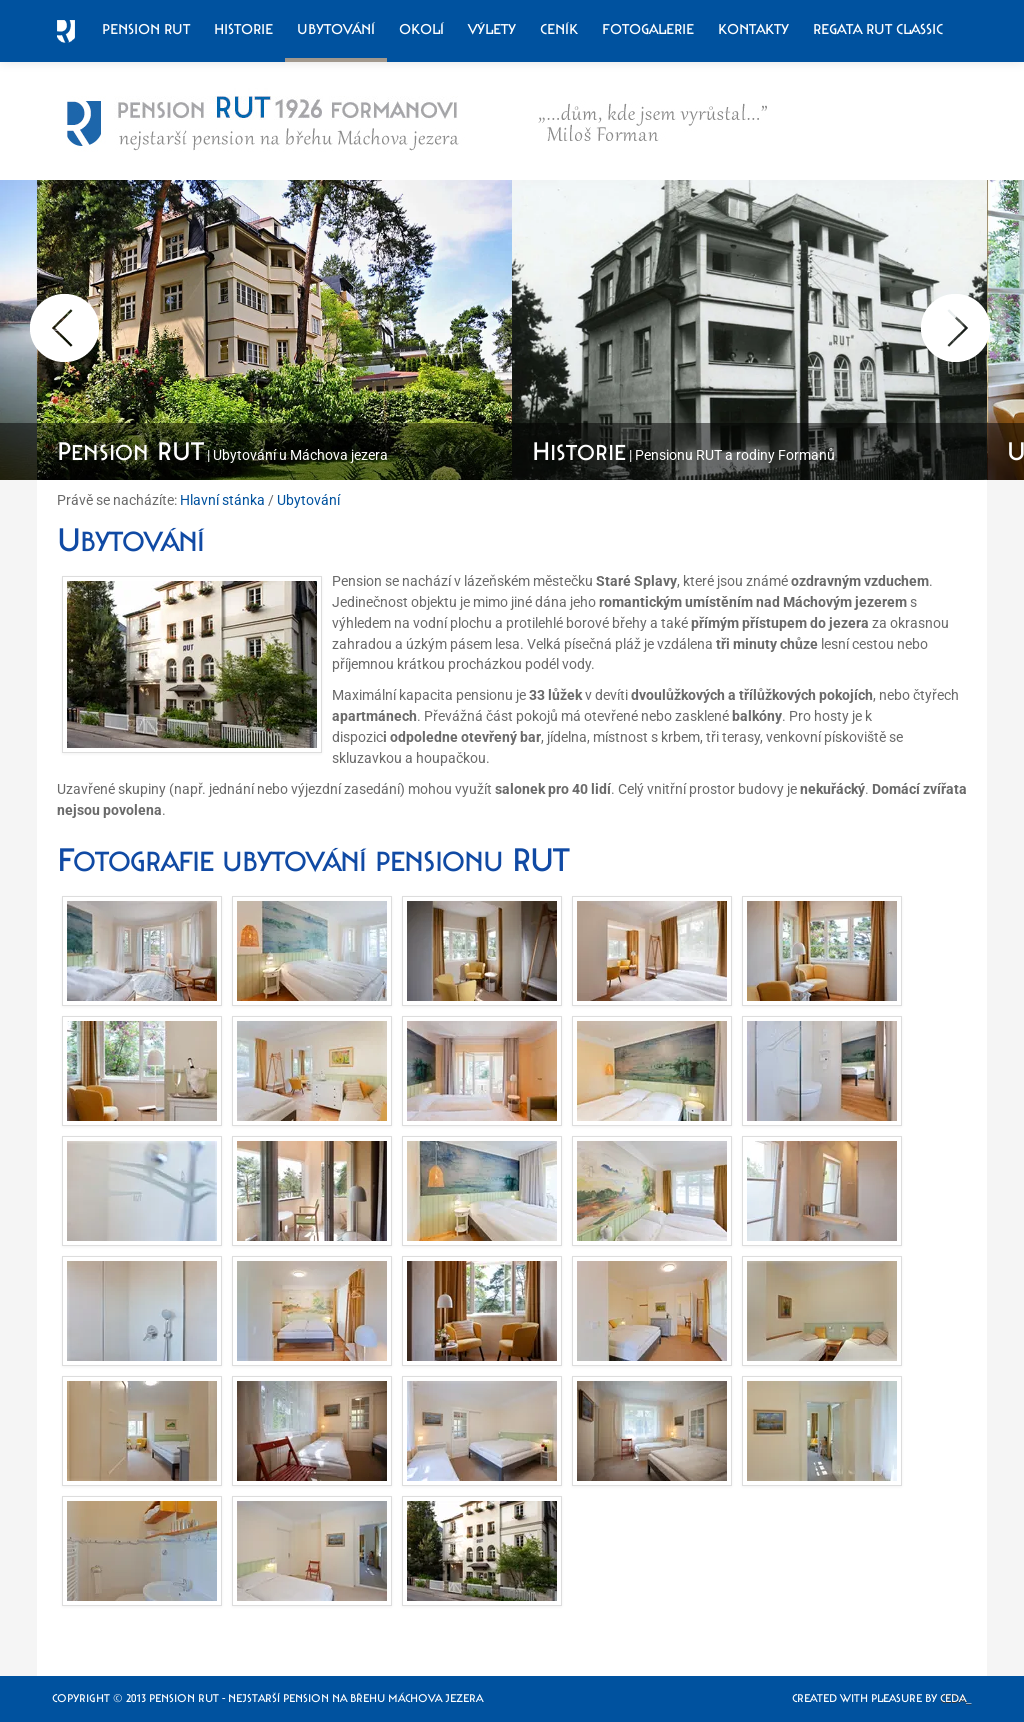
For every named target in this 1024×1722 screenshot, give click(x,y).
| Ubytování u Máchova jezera (222, 455)
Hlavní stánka (222, 500)
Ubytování (336, 29)
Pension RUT (146, 29)
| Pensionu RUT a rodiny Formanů (683, 455)
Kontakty (753, 29)
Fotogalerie (648, 29)
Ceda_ (956, 1698)
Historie (243, 29)
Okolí (421, 29)
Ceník (559, 29)
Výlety (492, 29)
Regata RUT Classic (878, 29)
